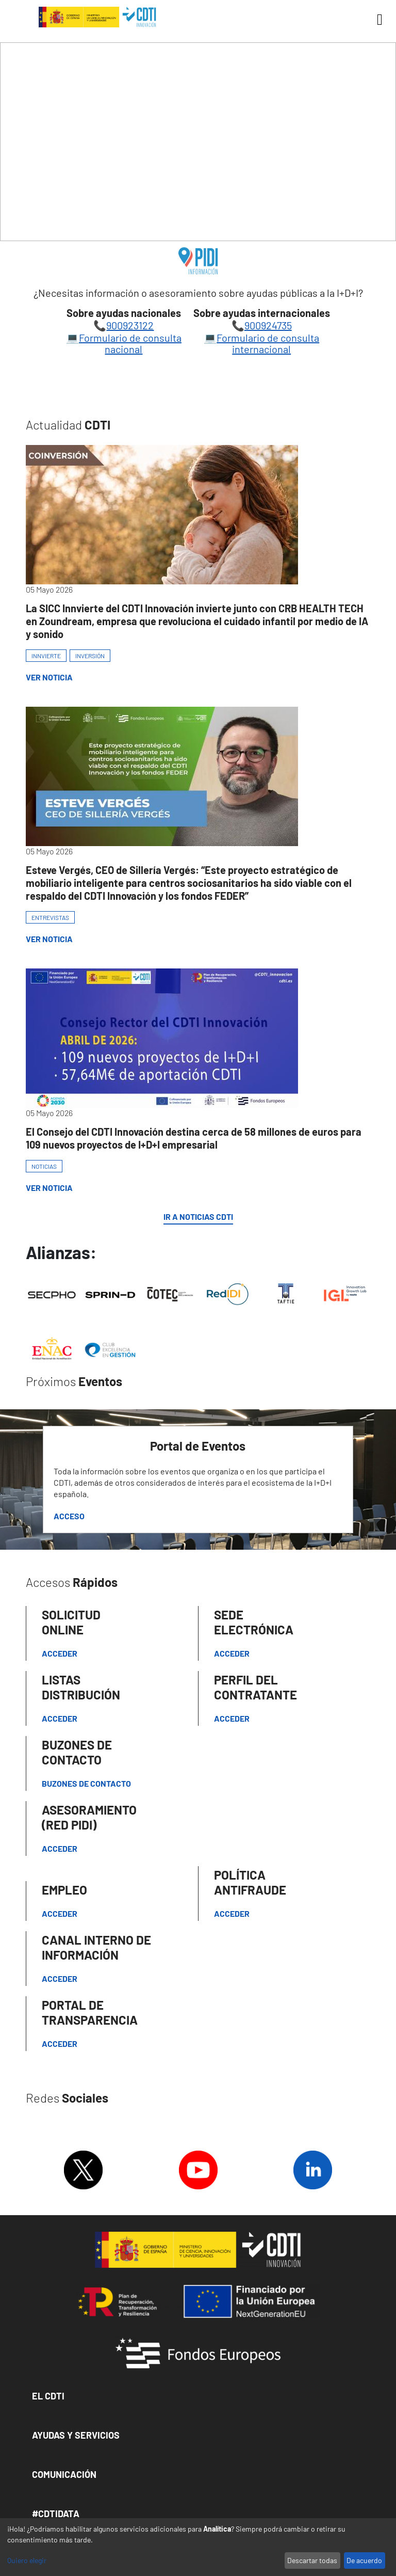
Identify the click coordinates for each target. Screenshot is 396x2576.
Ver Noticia (49, 677)
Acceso (69, 1516)
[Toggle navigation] (376, 19)
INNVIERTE (46, 655)
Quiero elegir (26, 2560)
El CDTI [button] (48, 2396)
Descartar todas (312, 2560)
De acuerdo (364, 2560)
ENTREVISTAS (50, 917)
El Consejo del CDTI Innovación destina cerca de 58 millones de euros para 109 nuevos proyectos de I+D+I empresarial (193, 1138)
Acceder (59, 1653)
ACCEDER (232, 1718)
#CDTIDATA (55, 2513)
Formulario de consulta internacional (268, 343)
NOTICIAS (44, 1166)
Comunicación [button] (64, 2474)
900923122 (130, 325)
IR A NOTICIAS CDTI (198, 1217)
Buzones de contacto (86, 1783)
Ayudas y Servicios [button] (76, 2435)
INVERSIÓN (90, 655)
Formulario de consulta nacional (130, 343)
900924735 (268, 325)
